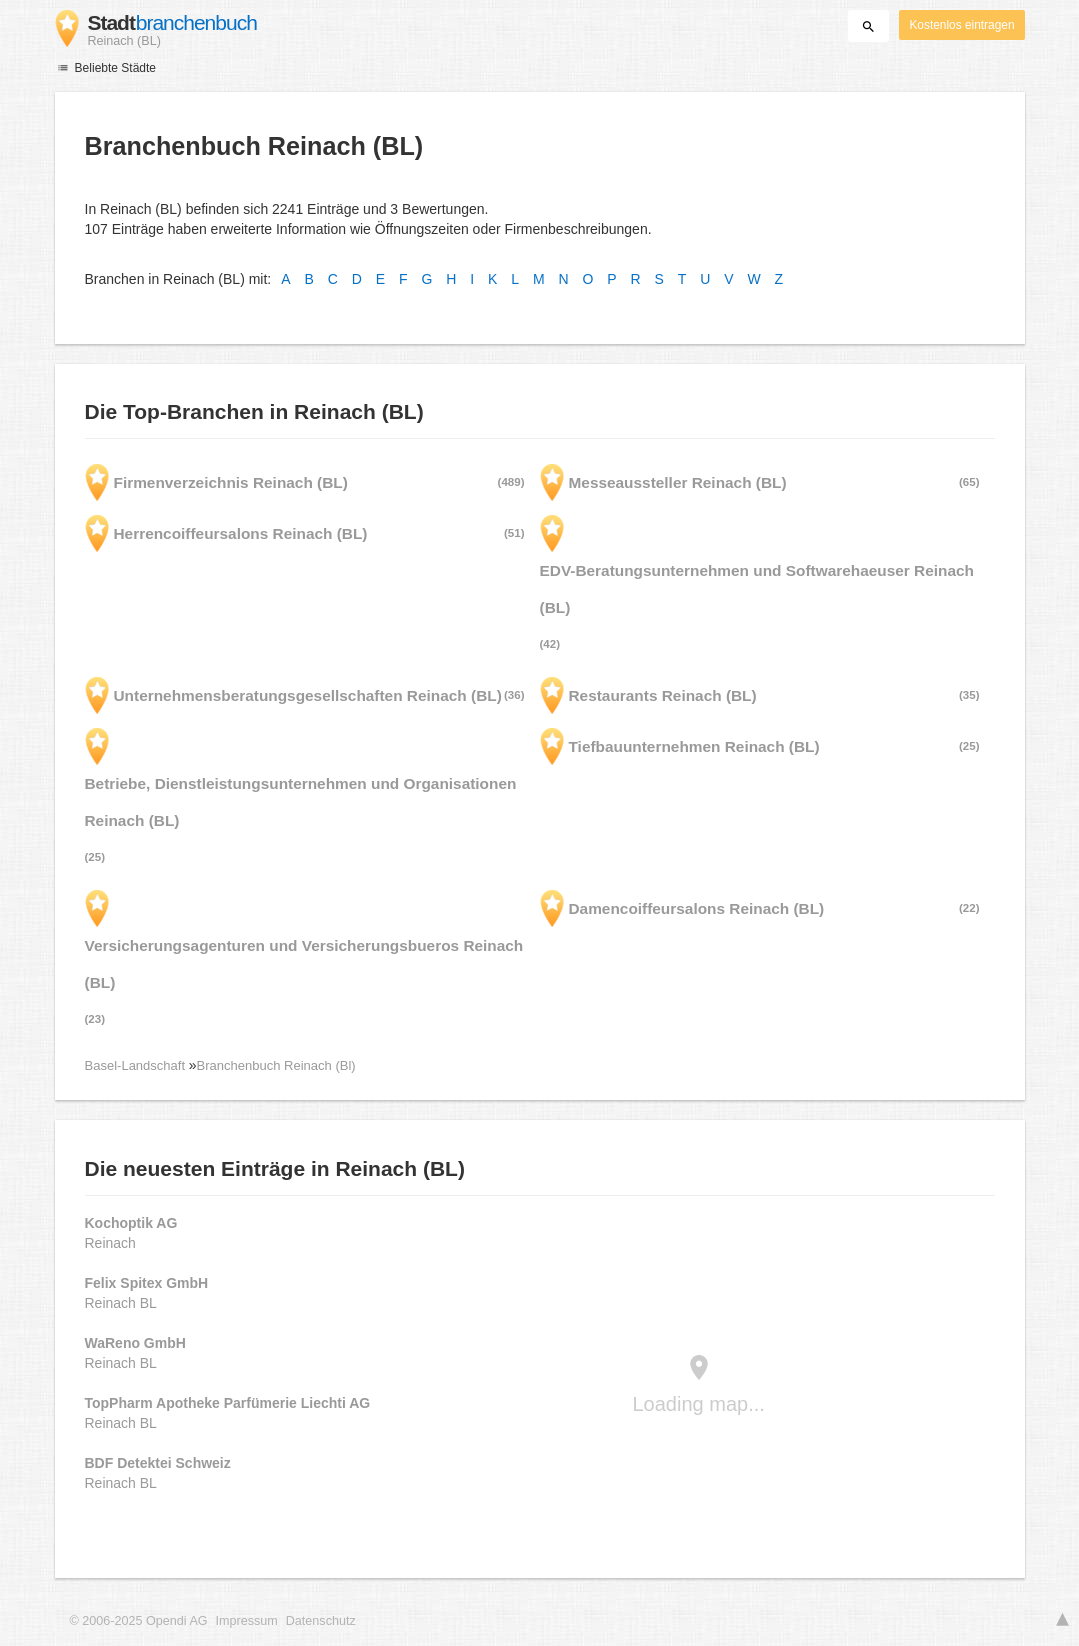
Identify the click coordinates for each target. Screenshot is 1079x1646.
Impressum (247, 1621)
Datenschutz (321, 1621)
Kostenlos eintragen (961, 25)
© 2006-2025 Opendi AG (139, 1621)
